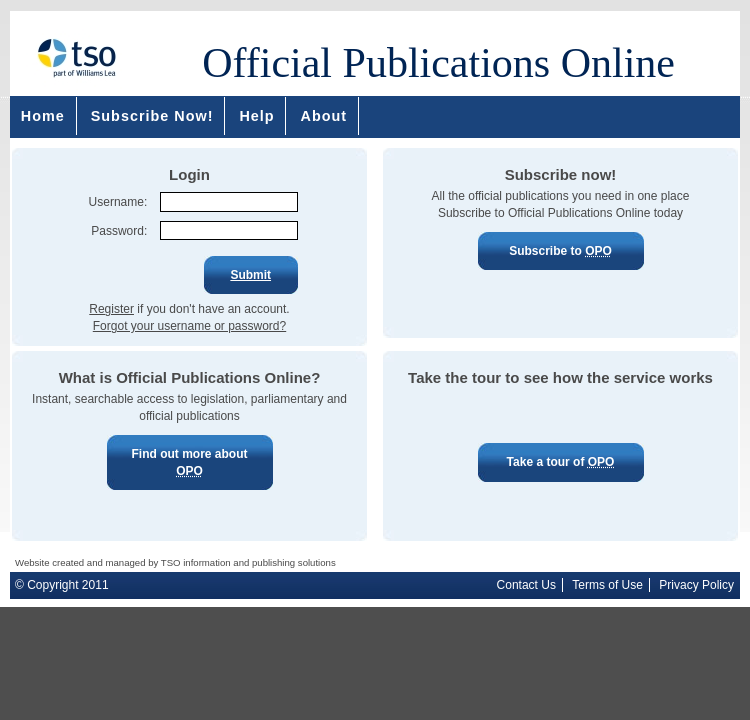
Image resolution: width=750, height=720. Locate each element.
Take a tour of (561, 462)
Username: (118, 202)
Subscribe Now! (152, 116)
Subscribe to (561, 251)
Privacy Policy (696, 585)
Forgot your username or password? (189, 326)
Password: (119, 231)
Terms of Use (607, 585)
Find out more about (190, 463)
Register (111, 309)
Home (43, 116)
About (324, 116)
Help (256, 116)
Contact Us (526, 585)
